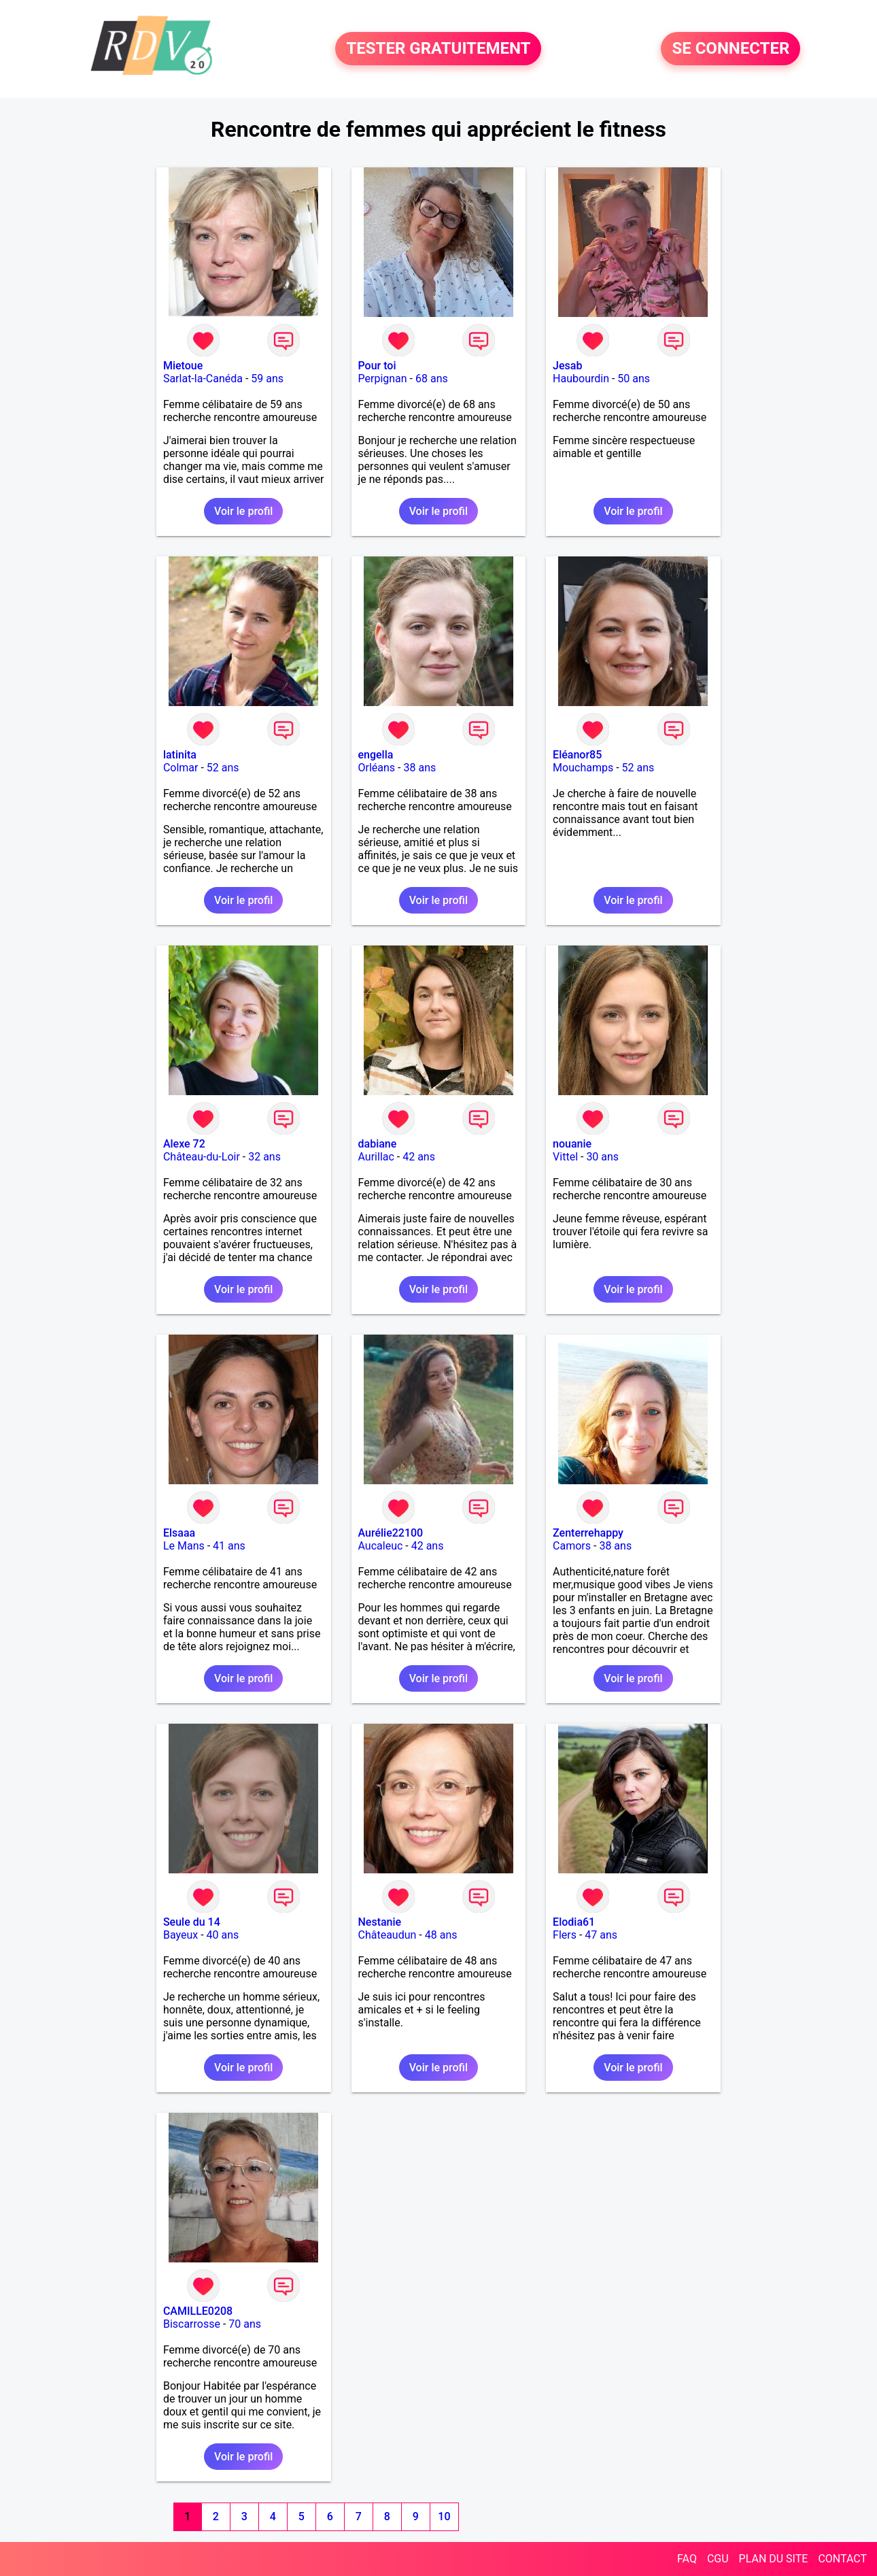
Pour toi (377, 365)
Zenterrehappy (588, 1532)
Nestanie (380, 1922)
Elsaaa (179, 1532)
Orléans (377, 767)
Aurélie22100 (391, 1532)
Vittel (565, 1156)
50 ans (633, 378)
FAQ (687, 2558)
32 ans (264, 1156)
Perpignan (382, 378)
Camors (572, 1545)
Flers (565, 1934)
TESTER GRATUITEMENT (438, 48)
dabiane (377, 1143)
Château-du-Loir (201, 1156)
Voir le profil (243, 511)
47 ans (601, 1934)
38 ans (419, 767)
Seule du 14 (191, 1922)
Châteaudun (387, 1934)
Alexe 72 (184, 1143)
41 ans (229, 1545)
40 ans (223, 1934)
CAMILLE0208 (198, 2311)
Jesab (567, 365)
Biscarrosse (191, 2324)
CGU (718, 2558)
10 (444, 2516)
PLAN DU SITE (773, 2558)
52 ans (223, 767)
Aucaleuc (380, 1545)
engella (376, 754)
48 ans (441, 1934)
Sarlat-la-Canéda (203, 378)
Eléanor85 (577, 754)
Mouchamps (583, 767)
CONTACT (842, 2558)
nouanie (572, 1143)
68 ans (431, 378)
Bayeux (180, 1934)
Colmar (181, 767)
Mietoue (183, 365)
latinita (179, 754)
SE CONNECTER (730, 48)
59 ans (267, 378)
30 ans (602, 1156)
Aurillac (376, 1156)
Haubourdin (581, 378)
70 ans (244, 2324)
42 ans (418, 1156)
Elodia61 (574, 1922)
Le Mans (184, 1545)
